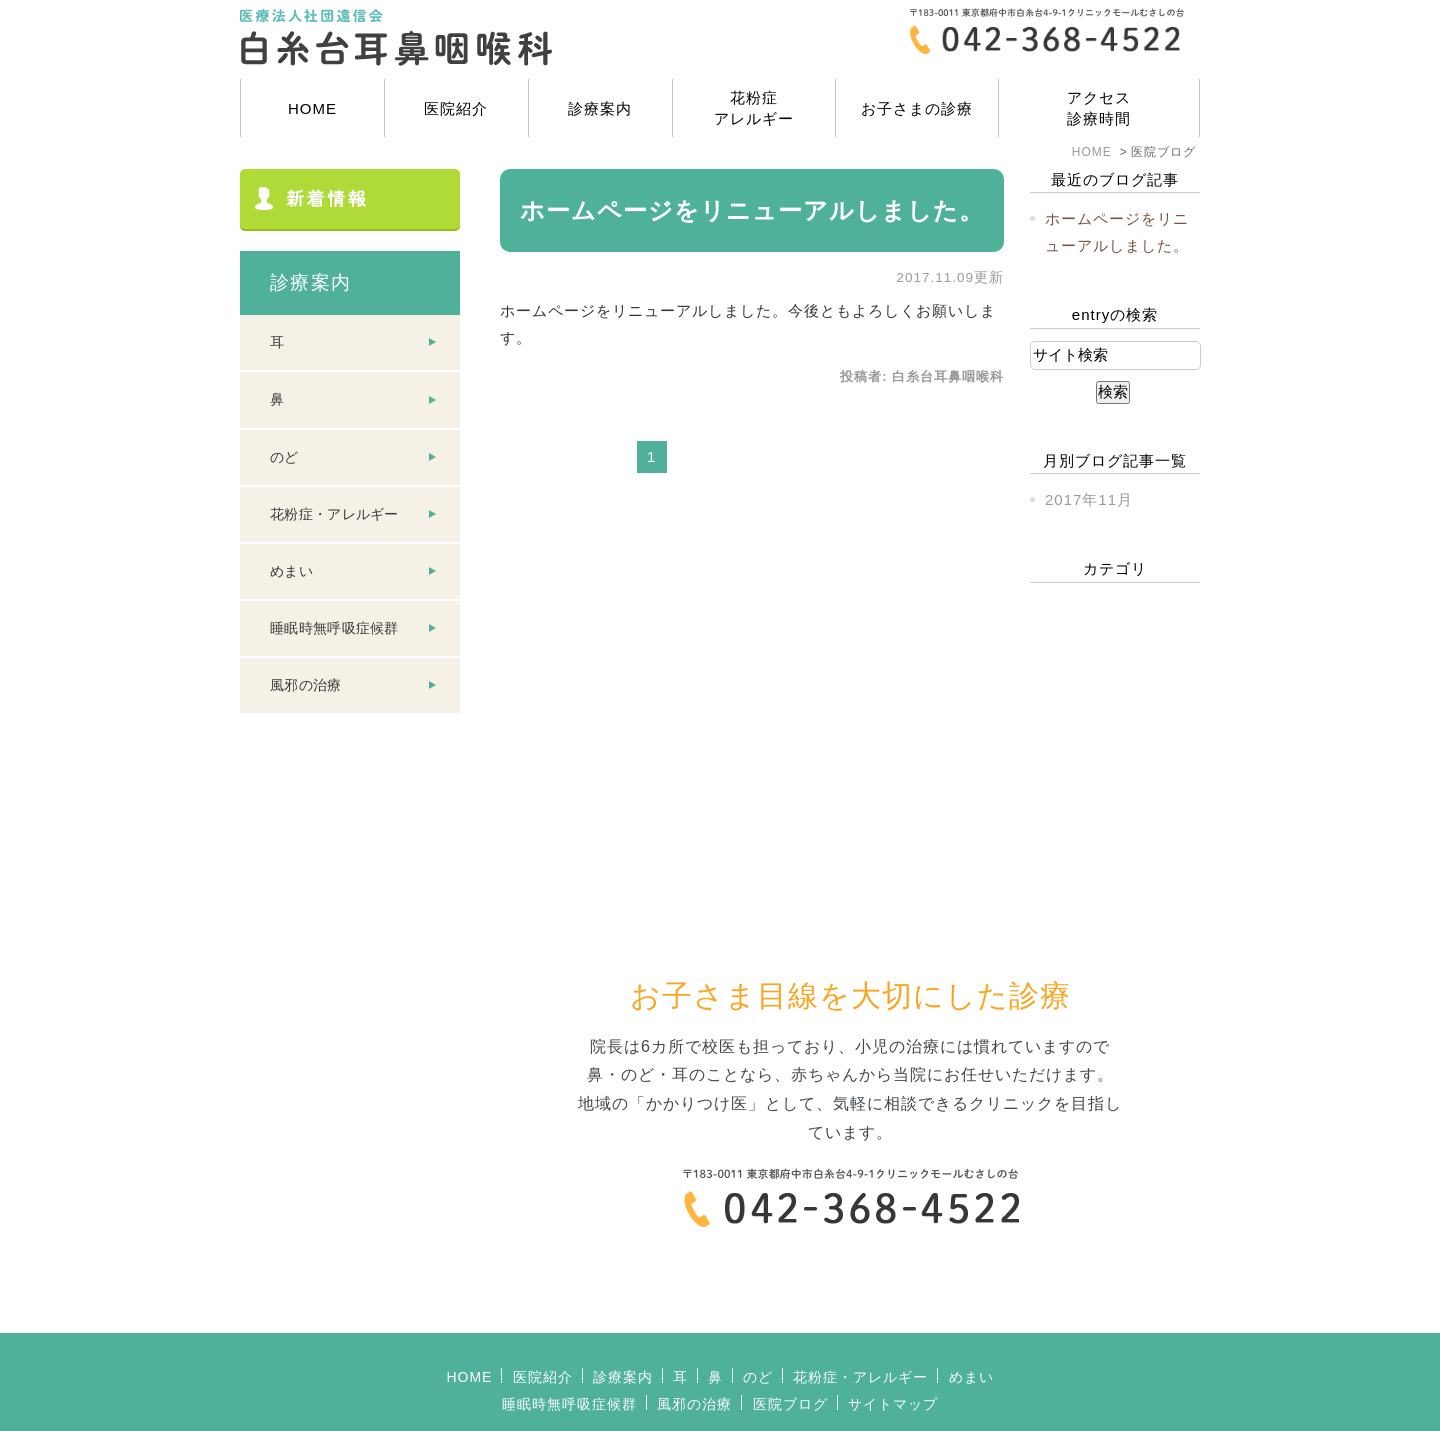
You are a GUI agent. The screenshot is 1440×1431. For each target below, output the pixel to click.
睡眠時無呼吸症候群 (334, 628)
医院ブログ (790, 1343)
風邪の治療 (306, 685)
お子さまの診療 (917, 108)
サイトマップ (893, 1343)
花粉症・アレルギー (334, 514)
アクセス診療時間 (1099, 108)
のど (284, 457)
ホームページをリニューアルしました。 (752, 210)
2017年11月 (1089, 499)
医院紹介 (456, 108)
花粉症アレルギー (754, 108)
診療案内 (600, 108)
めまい (291, 571)
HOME (312, 108)
